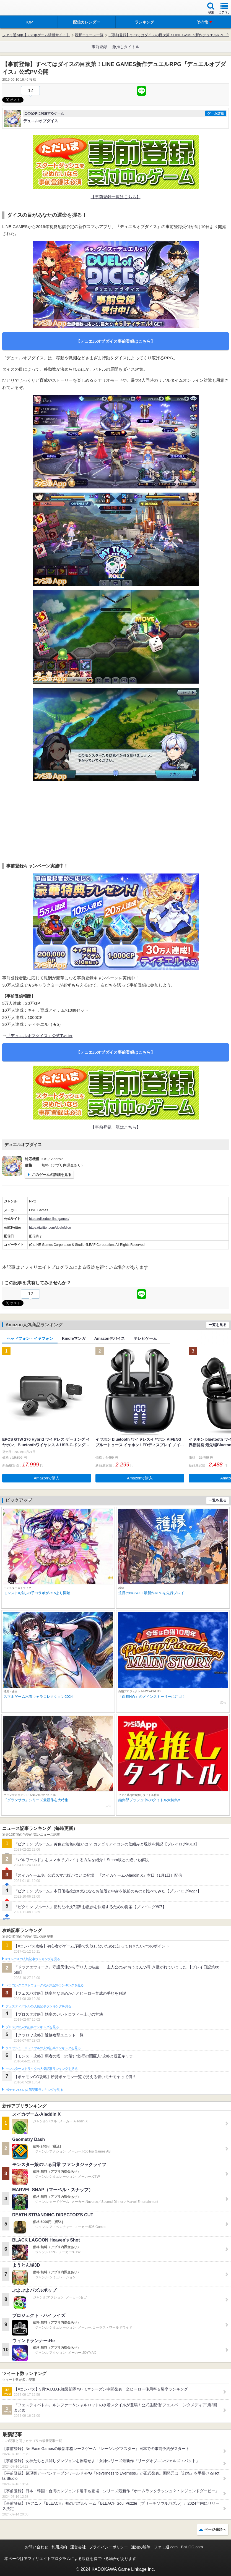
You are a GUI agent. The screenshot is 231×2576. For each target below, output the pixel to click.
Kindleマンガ (73, 1338)
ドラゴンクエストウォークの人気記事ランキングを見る (45, 1985)
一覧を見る (218, 1325)
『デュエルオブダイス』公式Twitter (39, 1035)
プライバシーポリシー (108, 2547)
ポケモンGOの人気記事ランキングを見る (34, 2089)
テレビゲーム (145, 1338)
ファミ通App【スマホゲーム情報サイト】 (36, 35)
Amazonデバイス (109, 1338)
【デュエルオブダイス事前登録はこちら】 (115, 341)
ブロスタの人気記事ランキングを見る (32, 2027)
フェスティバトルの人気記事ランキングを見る (38, 2006)
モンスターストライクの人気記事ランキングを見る (41, 2068)
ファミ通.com (166, 2547)
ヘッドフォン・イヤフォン (30, 1338)
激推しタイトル (125, 47)
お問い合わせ (36, 2547)
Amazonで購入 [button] (46, 1478)
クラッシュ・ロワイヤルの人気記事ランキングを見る (43, 2048)
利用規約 (59, 2547)
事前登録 (99, 47)
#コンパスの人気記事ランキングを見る (33, 1959)
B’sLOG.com (192, 2547)
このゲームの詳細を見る (51, 1175)
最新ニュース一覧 (89, 35)
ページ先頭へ (215, 2529)
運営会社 (78, 2547)
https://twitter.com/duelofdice (50, 1228)
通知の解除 (140, 2547)
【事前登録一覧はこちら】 (116, 196)
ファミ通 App (20, 8)
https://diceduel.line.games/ (49, 1219)
